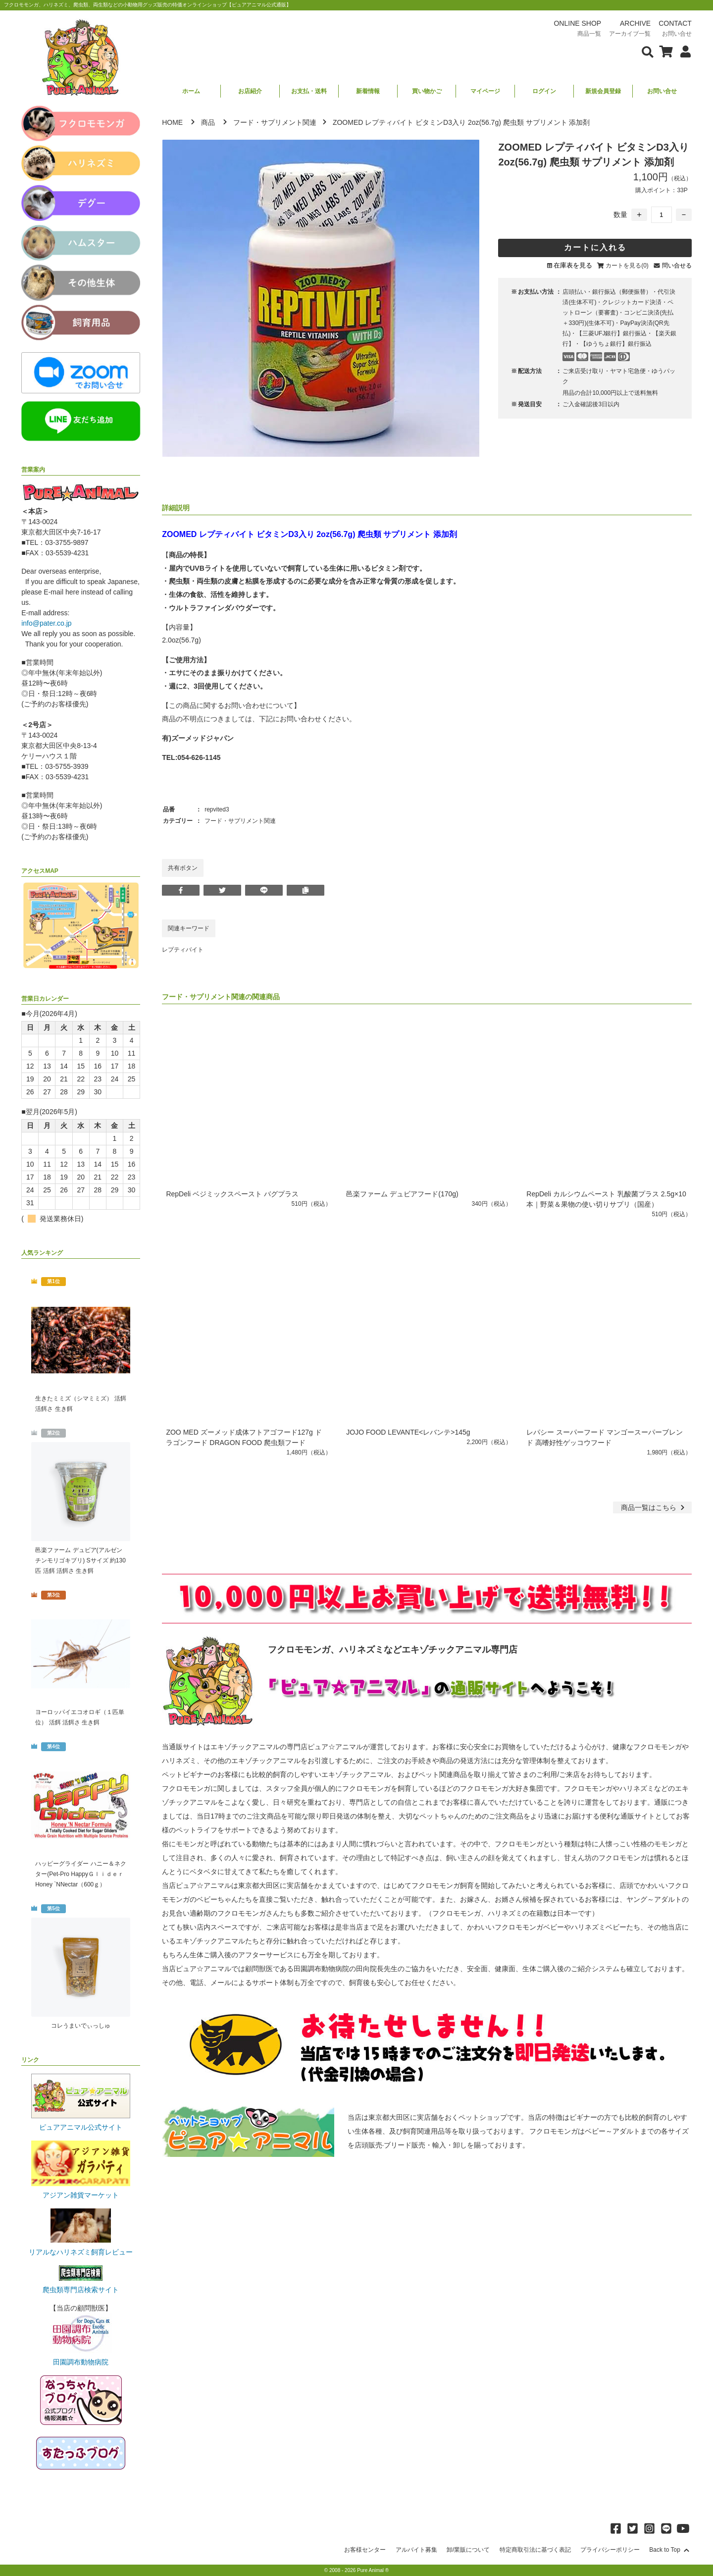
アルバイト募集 (416, 2549)
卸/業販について (468, 2549)
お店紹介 (250, 91)
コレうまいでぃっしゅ (80, 2025)
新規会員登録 (603, 91)
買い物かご (427, 91)
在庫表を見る (573, 265)
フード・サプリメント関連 (274, 122)
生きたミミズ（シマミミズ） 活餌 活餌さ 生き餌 (80, 1403)
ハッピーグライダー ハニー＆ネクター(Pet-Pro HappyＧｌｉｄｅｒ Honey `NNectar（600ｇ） (80, 1874)
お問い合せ (662, 91)
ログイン (544, 91)
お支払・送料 (309, 91)
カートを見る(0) (627, 265)
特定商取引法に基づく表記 (535, 2549)
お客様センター (365, 2549)
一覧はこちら (654, 1507)
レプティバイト (183, 949)
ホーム (191, 91)
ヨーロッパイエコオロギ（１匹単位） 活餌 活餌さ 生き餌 (79, 1717)
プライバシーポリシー (610, 2549)
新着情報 (368, 91)
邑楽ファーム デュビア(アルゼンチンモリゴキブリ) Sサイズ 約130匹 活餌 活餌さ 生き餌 (80, 1560)
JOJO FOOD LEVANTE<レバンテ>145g (408, 1432)
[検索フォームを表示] (648, 51)
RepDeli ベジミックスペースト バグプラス (232, 1194)
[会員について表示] (683, 51)
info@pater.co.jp (46, 623)
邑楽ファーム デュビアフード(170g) (402, 1194)
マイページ (485, 91)
